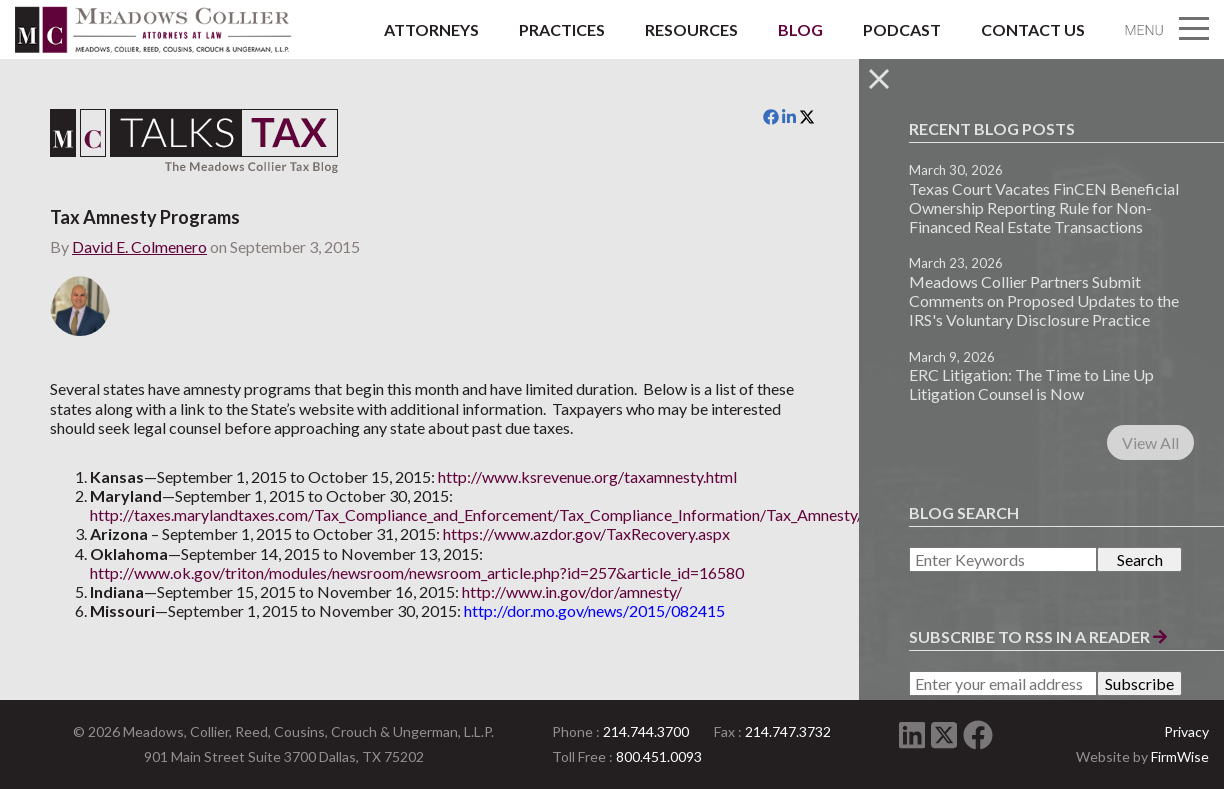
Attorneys (431, 29)
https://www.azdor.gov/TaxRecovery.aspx (586, 533)
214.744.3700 (646, 731)
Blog (800, 29)
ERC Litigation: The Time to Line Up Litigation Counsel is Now (1031, 384)
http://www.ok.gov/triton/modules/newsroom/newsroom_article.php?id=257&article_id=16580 (417, 572)
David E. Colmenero (139, 246)
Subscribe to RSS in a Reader (1038, 636)
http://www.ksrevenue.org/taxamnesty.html (587, 476)
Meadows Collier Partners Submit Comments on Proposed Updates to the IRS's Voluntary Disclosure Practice (1044, 300)
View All (1150, 442)
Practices (562, 29)
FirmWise (1180, 756)
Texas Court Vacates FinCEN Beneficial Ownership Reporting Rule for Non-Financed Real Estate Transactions (1044, 207)
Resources (691, 29)
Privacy (1186, 731)
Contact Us (1033, 29)
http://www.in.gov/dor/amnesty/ (572, 591)
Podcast (902, 29)
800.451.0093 (659, 756)
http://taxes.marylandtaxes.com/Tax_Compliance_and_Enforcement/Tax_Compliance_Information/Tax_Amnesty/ (476, 514)
